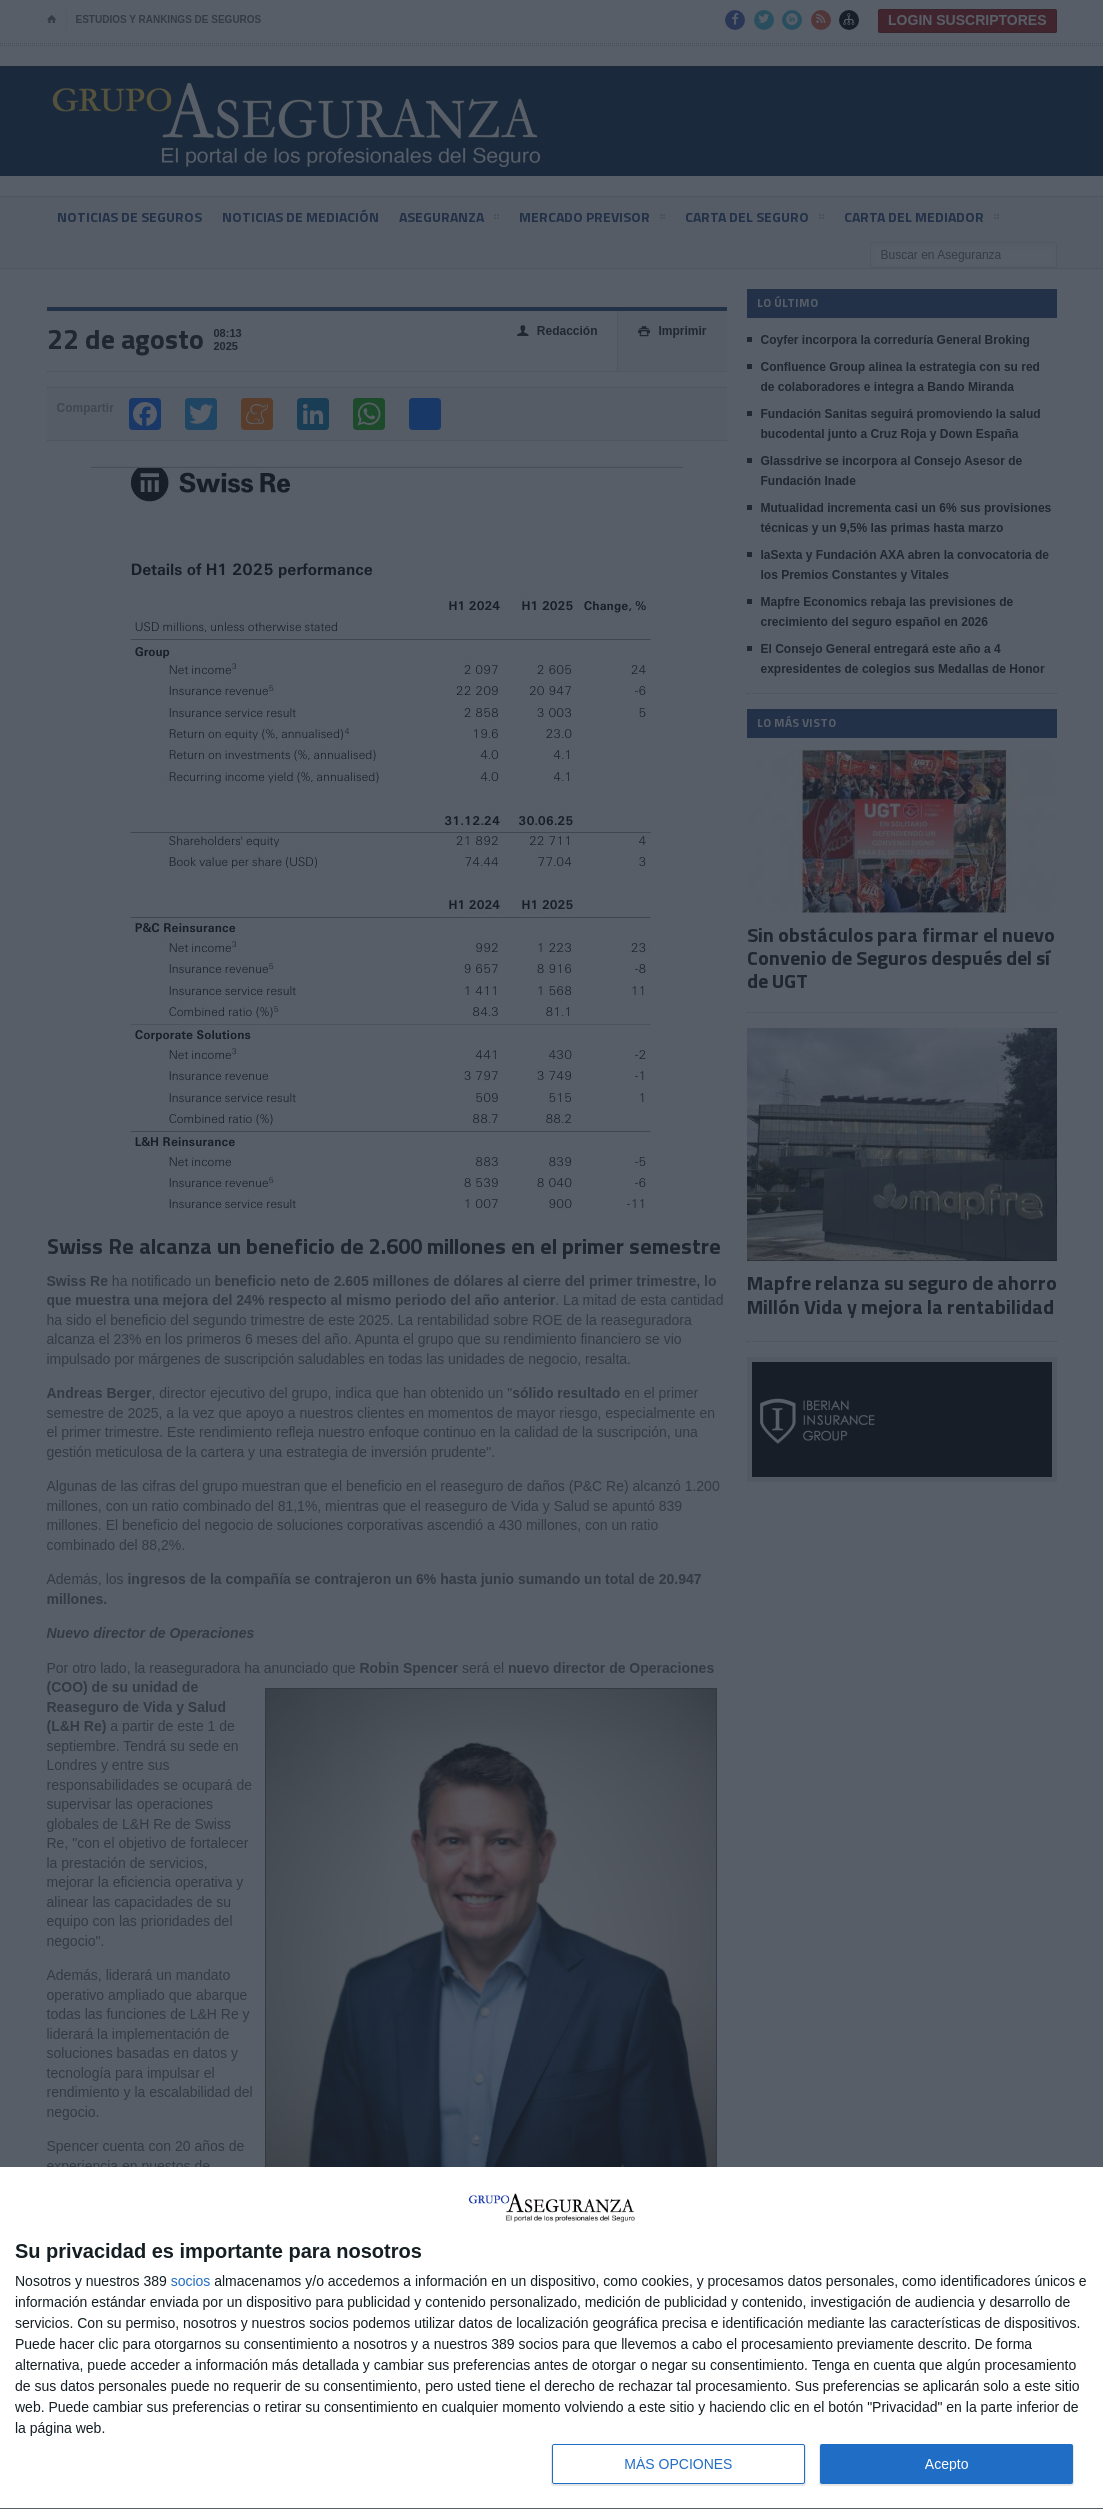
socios (191, 2281)
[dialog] (551, 2338)
